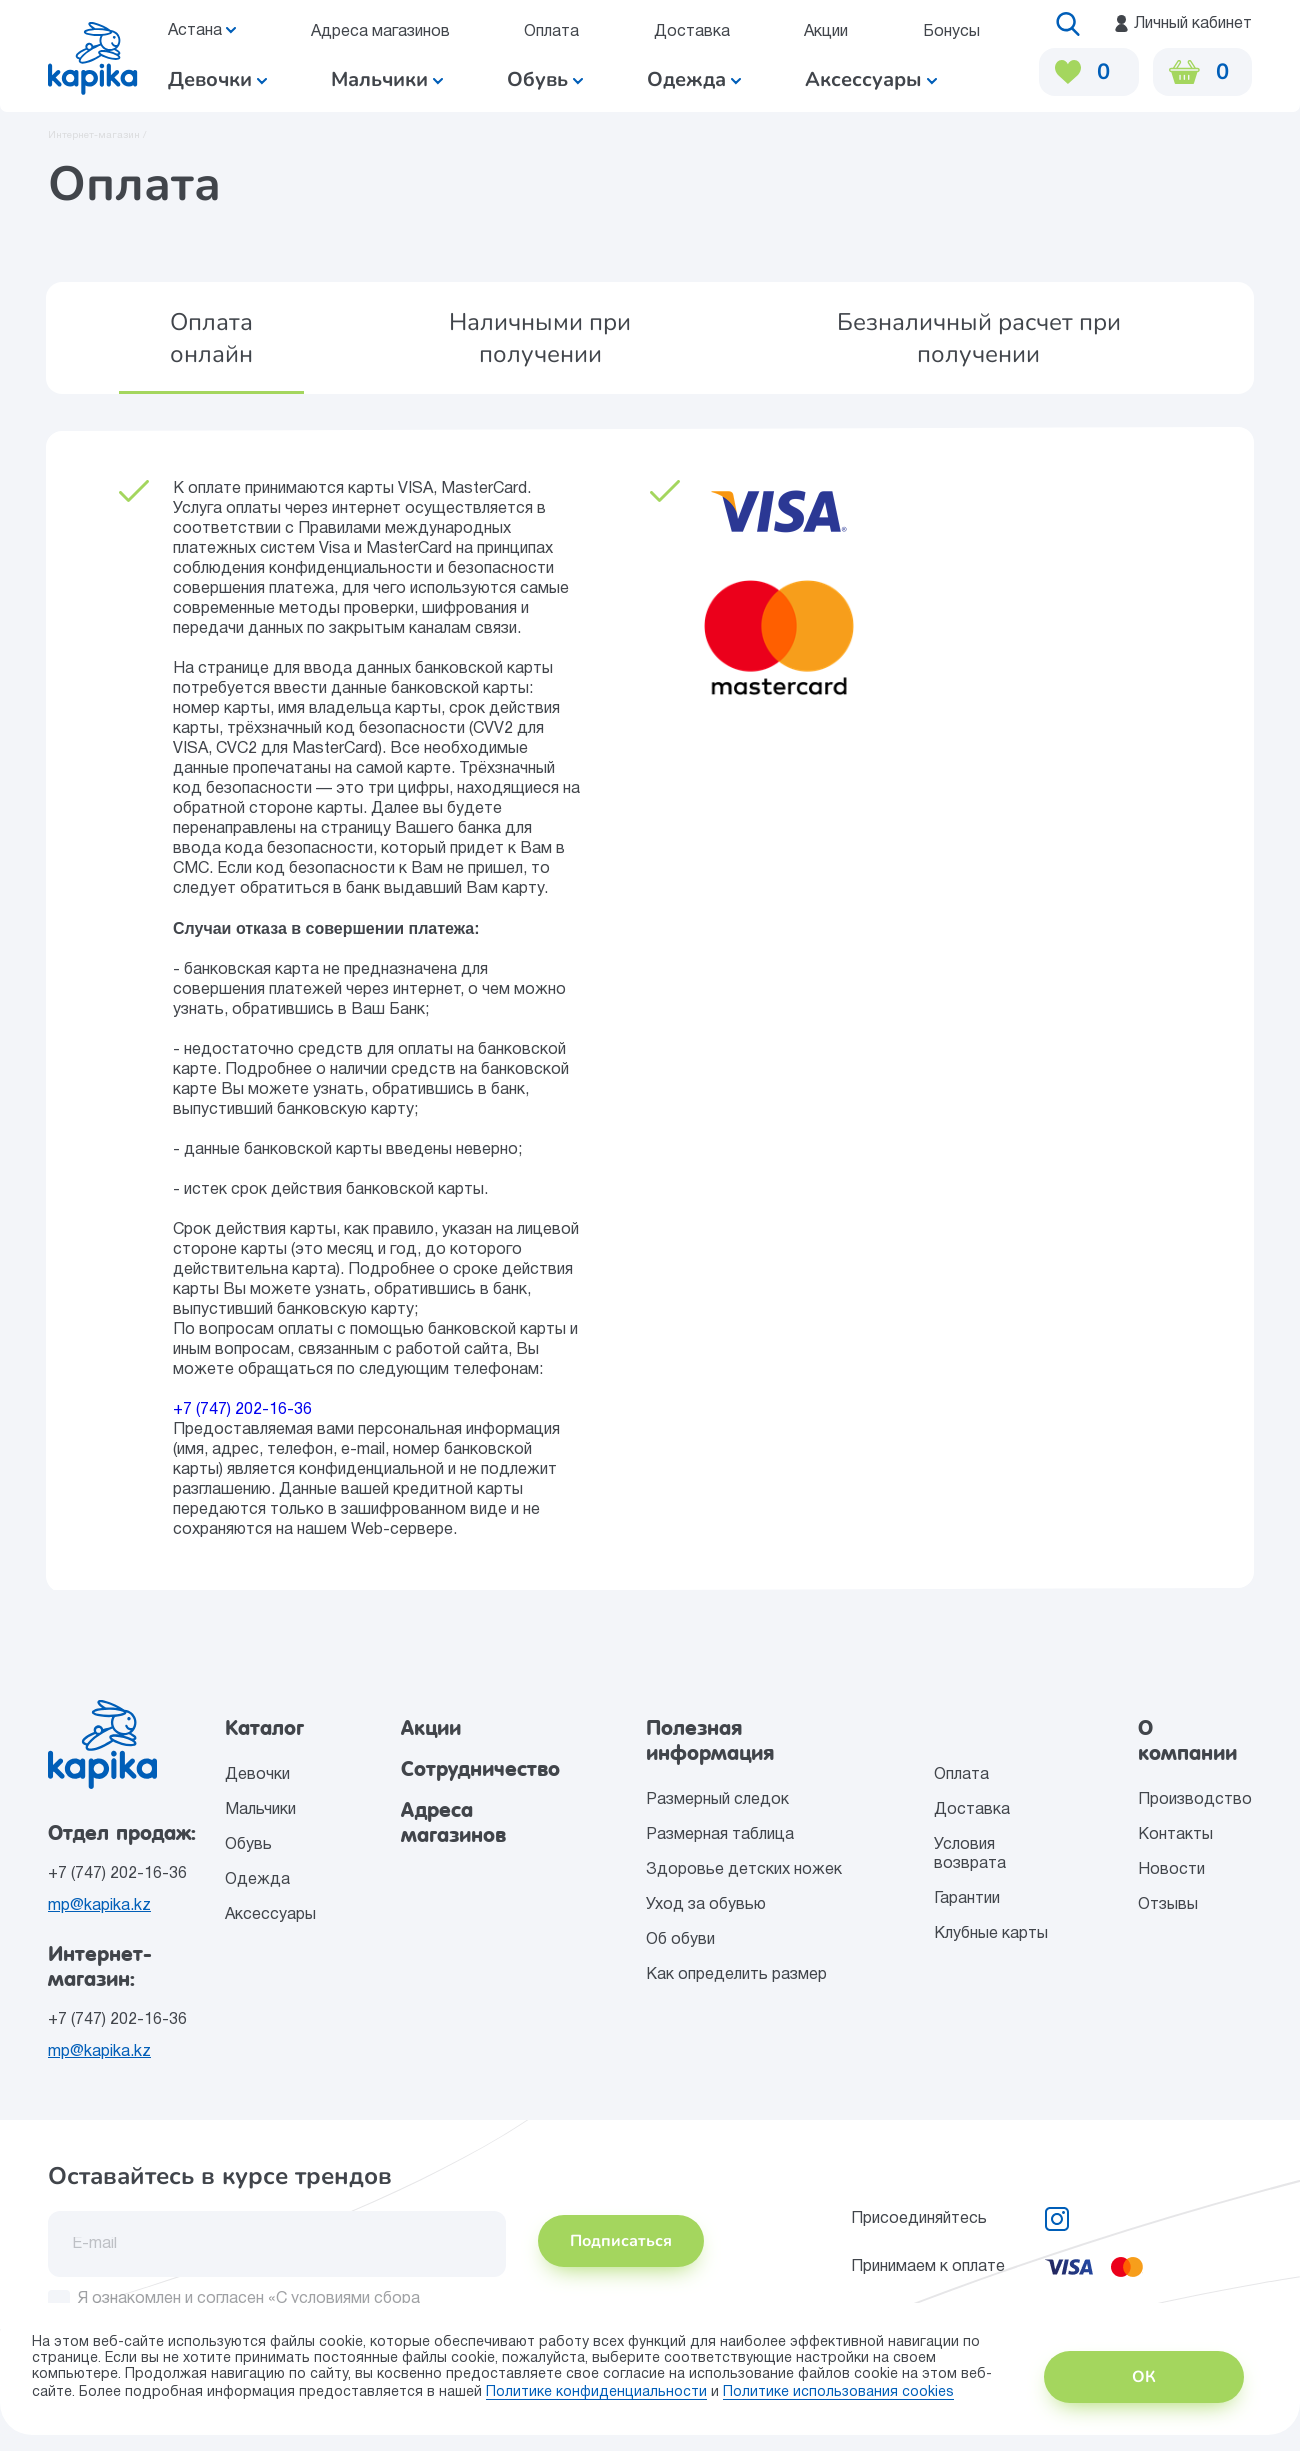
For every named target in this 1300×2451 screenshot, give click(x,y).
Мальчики (387, 79)
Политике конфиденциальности (596, 2392)
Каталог (264, 1728)
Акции (826, 32)
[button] (211, 338)
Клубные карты (991, 1934)
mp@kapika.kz (99, 1906)
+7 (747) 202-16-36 (242, 1410)
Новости (1171, 1870)
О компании (1187, 1740)
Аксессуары (871, 79)
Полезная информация (710, 1740)
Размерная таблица (720, 1835)
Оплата (551, 32)
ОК (1144, 2377)
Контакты (1175, 1835)
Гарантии (967, 1899)
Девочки (217, 79)
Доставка (691, 32)
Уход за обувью (706, 1905)
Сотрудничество (480, 1769)
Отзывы (1168, 1905)
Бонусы (950, 32)
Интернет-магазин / (98, 135)
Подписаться (621, 2241)
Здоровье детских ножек (744, 1870)
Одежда (694, 79)
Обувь (545, 79)
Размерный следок (717, 1800)
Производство (1195, 1800)
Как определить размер (736, 1975)
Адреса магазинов (379, 32)
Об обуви (680, 1940)
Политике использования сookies (838, 2392)
